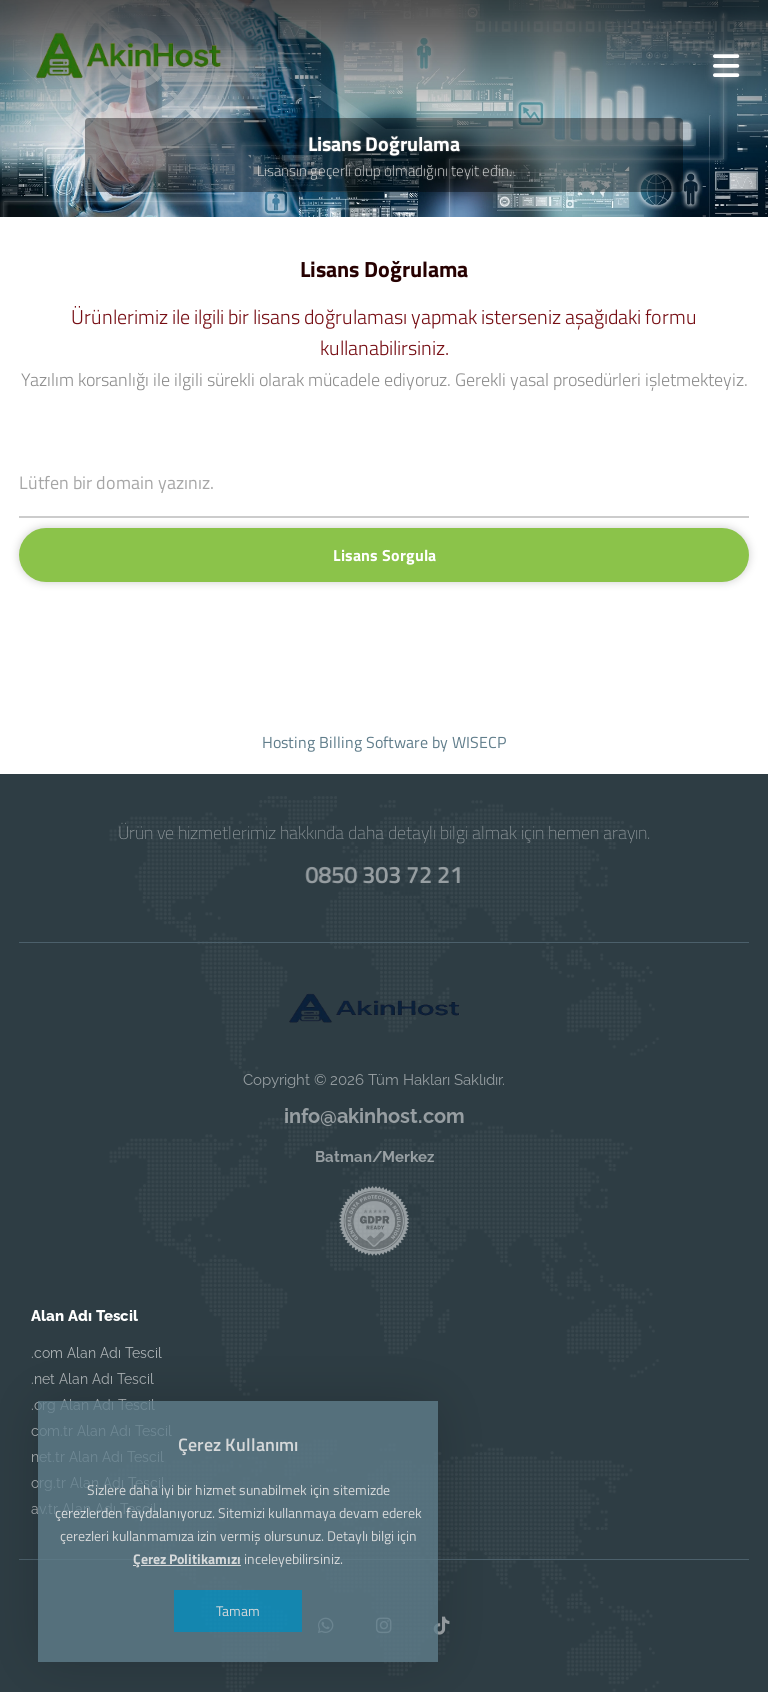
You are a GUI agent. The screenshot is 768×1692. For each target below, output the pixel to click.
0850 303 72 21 (384, 874)
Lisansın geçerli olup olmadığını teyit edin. (384, 170)
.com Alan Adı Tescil (96, 1353)
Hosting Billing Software (345, 742)
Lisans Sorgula (384, 555)
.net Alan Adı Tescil (92, 1379)
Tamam (238, 1610)
